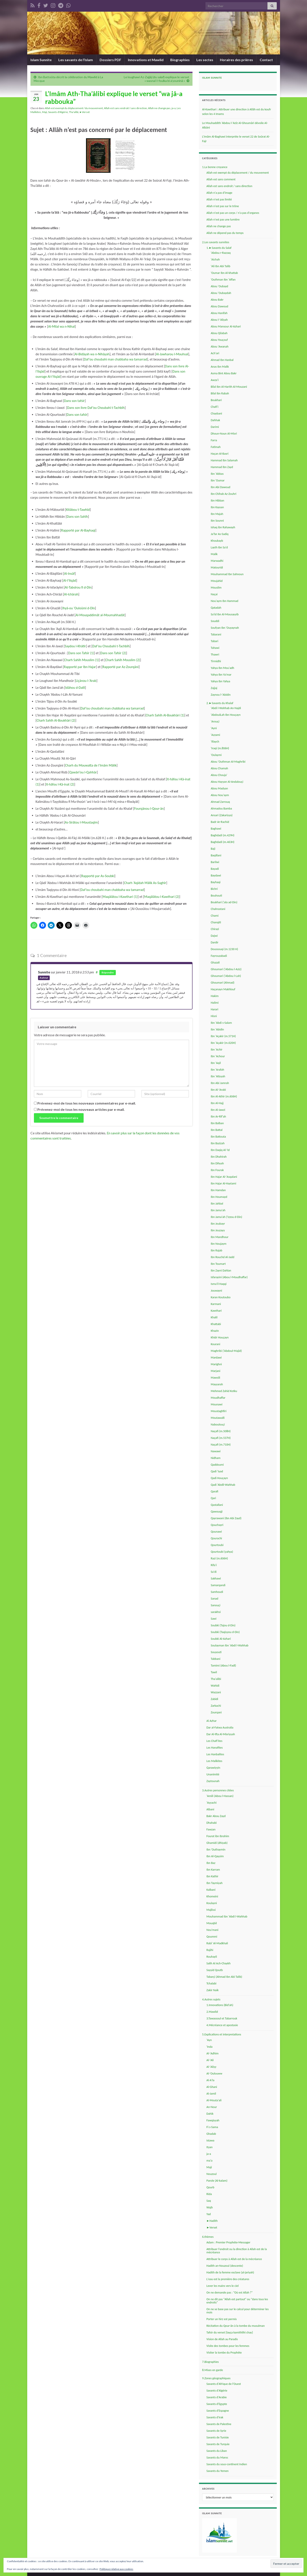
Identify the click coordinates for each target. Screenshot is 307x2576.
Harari (214, 1009)
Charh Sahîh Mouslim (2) (122, 660)
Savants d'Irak (215, 2417)
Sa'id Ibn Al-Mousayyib (225, 614)
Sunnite (44, 972)
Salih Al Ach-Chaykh (219, 1963)
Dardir (214, 942)
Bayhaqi (216, 882)
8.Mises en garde (212, 2370)
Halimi (215, 1003)
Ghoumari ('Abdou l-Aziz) (226, 969)
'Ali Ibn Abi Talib (220, 266)
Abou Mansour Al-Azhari (226, 326)
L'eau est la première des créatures (228, 2279)
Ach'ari (215, 353)
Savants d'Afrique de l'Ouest (224, 2384)
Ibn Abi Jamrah (220, 1083)
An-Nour (212, 2107)
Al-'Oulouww (214, 2073)
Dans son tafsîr (74, 401)
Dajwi (214, 936)
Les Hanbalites (215, 1754)
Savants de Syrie (216, 2431)
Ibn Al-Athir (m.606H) (224, 1096)
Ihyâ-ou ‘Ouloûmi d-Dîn (78, 608)
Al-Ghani (212, 2087)
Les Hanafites (215, 1747)
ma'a (210, 2160)
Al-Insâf (69, 573)
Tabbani (215, 1659)
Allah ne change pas (159, 108)
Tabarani (216, 634)
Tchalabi (211, 1983)
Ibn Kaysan (217, 507)
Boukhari (216, 400)
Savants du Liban (217, 2451)
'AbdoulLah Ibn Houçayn (226, 715)
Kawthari (216, 1311)
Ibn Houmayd (219, 1197)
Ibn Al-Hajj (217, 1103)
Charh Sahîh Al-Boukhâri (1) (165, 715)
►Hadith (212, 2221)
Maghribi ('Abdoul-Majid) (226, 1351)
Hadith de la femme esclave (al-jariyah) (230, 2272)
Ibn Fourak (217, 1170)
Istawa (211, 2140)
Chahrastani (218, 909)
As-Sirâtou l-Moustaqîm (81, 822)
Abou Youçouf (219, 340)
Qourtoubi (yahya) (222, 1552)
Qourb (210, 2187)
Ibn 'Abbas (217, 474)
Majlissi (211, 1910)
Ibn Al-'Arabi (218, 1090)
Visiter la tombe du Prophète (224, 2352)
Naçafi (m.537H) (221, 1438)
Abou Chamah (219, 768)
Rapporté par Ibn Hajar (80, 667)
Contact (266, 60)
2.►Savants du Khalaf (220, 703)
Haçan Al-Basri (220, 454)
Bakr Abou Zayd (216, 1816)
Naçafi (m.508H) (221, 1431)
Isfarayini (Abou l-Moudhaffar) (229, 1277)
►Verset (85, 112)
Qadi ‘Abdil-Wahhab (223, 1485)
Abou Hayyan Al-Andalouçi (227, 782)
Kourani (215, 1344)
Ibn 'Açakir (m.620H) (223, 1043)
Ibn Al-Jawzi (218, 1110)
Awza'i (215, 380)
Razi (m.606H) (219, 1558)
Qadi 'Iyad (217, 1471)
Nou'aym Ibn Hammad (224, 601)
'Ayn (209, 2040)
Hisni (214, 1016)
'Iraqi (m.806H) (220, 748)
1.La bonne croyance (214, 167)
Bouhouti (216, 895)
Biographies (180, 60)
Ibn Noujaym (219, 1244)
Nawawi (216, 1451)
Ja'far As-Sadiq (220, 534)
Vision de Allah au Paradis (222, 2339)
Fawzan (211, 1829)
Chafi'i (214, 407)
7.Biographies (210, 2362)
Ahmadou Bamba (221, 808)
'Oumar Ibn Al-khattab (224, 273)
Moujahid (217, 581)
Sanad (214, 1598)
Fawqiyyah (213, 2120)
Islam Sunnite (41, 60)
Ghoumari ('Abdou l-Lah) (226, 976)
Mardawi (216, 1357)
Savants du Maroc (217, 2457)
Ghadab (211, 2134)
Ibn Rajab (216, 1250)
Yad (209, 2214)
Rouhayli (212, 1957)
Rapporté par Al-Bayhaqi (78, 530)
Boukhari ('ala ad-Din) (224, 902)
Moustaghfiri (219, 1411)
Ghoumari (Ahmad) (222, 982)
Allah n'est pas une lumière (223, 219)
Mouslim (216, 587)
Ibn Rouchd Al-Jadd (222, 1257)
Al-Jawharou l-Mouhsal (172, 354)
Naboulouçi (218, 1424)
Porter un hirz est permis (222, 2319)
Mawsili (215, 1377)
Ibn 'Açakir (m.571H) (223, 1036)
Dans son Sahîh (77, 516)
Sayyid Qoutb (215, 1970)
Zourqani (216, 1712)
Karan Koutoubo (221, 1297)
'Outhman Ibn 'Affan (223, 279)
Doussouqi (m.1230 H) (224, 949)
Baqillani (216, 855)
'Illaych (215, 741)
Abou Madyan (219, 788)
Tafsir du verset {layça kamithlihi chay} (230, 2332)
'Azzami (215, 735)
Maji (44, 112)
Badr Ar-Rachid (220, 822)
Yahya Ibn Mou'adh (222, 668)
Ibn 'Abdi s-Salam (221, 1023)
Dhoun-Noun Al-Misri (224, 433)
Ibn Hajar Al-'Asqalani (224, 1177)
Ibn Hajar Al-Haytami (223, 1183)
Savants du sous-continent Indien (227, 2464)
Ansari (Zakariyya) (222, 815)
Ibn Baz (211, 1863)
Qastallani (217, 1505)
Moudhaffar (218, 1398)
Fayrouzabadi (219, 956)
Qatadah (216, 607)
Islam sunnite (212, 77)
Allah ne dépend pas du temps (225, 233)
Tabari (214, 641)
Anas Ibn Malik (220, 366)
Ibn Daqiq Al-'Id (220, 1150)
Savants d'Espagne (218, 2411)
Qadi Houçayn (219, 1478)
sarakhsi (216, 1612)
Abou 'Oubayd (219, 286)
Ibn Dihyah (217, 1163)
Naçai (214, 594)
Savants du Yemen (218, 2471)
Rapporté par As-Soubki (97, 876)
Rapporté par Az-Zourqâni (120, 667)
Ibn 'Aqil (216, 1063)
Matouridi (217, 567)
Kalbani (211, 1890)
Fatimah (216, 447)
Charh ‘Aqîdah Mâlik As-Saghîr (145, 883)
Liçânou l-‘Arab (86, 681)
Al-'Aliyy (211, 2067)
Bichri (214, 889)
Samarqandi (218, 1585)
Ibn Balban (217, 1123)
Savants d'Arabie (217, 2397)
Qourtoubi (217, 1545)
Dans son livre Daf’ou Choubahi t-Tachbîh (96, 408)
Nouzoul (212, 2174)
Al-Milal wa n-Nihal (61, 326)
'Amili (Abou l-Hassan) (220, 1796)
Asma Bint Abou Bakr (224, 373)
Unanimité (213, 1774)
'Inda (210, 2047)
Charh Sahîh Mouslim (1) (81, 660)
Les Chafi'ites (215, 1741)
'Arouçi (215, 721)
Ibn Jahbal (217, 1203)
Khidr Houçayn (220, 1337)
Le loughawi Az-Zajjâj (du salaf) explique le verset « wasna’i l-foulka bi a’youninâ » (156, 79)
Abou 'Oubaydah (221, 293)
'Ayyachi (212, 1803)
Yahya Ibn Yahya (220, 681)
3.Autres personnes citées (218, 1790)
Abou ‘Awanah (220, 346)
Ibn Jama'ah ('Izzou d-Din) (226, 1217)
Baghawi (216, 828)
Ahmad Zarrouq (220, 802)
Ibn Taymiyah (215, 1883)
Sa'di (214, 1572)
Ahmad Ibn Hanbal (222, 360)
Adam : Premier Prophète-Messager (228, 2242)
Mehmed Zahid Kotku (224, 1391)
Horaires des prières (236, 60)
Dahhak (215, 420)
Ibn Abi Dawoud (220, 487)
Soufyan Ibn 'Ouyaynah (225, 628)
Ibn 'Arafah (217, 1069)
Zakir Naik (213, 1990)
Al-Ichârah (71, 594)
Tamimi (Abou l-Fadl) (223, 1665)
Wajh (210, 2207)
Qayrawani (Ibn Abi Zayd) (226, 1518)
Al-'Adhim (213, 2053)
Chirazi (215, 929)
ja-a (174, 108)
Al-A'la (211, 2080)
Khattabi (216, 1324)
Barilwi (215, 862)
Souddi (215, 621)
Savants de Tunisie (218, 2437)
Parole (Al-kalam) (217, 2180)
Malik (214, 554)
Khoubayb (217, 541)
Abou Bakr (217, 300)
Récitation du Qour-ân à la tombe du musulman (236, 2326)
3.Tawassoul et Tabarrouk (222, 2018)
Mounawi (217, 1404)
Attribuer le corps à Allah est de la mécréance (234, 2259)
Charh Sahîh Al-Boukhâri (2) (56, 720)
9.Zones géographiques (216, 2378)
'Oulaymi (216, 755)
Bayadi (215, 869)
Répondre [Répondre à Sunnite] (108, 972)
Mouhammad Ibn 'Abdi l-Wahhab (227, 1916)
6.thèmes (208, 2237)
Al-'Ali (210, 2060)
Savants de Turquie (218, 2444)
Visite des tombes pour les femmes (228, 2346)
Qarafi (214, 1491)
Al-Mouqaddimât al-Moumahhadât (100, 615)
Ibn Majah (217, 514)
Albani (210, 1809)
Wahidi (215, 1685)
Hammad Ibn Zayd (222, 467)
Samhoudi (217, 1592)
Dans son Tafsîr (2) (113, 653)
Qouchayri (217, 1525)
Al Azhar (212, 1721)
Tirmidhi (216, 661)
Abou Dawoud (219, 306)
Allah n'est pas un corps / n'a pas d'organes (233, 213)
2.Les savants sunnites (215, 242)
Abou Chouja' (219, 775)
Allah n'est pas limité (219, 199)
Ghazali (215, 962)
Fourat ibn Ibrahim (218, 1836)
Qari (213, 1498)
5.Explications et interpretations (221, 2034)
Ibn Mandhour (220, 1237)
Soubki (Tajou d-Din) (223, 1625)
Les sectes (204, 60)
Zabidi (214, 1699)
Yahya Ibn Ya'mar (221, 674)
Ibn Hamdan (218, 1190)
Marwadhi (217, 561)
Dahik (210, 2114)
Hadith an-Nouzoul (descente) (225, 2266)
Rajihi (210, 1950)
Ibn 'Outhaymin (216, 1849)
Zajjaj (214, 688)
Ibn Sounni (217, 520)
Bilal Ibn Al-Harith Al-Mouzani (229, 387)
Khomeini (212, 1896)
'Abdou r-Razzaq (221, 253)
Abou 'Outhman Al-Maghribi (228, 761)
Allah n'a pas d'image (219, 193)
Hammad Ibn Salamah (224, 460)
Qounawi (216, 1531)
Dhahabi (212, 1823)
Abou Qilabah (219, 333)
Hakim (215, 996)
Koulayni (212, 1903)
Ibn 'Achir (217, 1049)
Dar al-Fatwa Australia (220, 1727)
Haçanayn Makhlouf (223, 989)
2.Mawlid (212, 2012)
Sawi (213, 1619)
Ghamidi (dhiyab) (217, 1843)
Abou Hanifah (219, 313)
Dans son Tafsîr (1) (81, 653)
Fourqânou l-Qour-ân (149, 808)
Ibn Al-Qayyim (215, 1856)
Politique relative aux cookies (116, 2569)
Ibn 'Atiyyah (218, 1076)
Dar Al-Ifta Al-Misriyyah (221, 1734)
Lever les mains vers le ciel (223, 2286)
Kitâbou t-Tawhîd (78, 510)
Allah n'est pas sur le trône (223, 206)
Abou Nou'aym (220, 795)
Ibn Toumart (218, 1264)
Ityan (210, 2147)
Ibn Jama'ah (218, 1210)
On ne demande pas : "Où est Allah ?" (230, 2292)
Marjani (215, 1371)
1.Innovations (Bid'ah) (220, 2005)
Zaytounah (213, 1781)
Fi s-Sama (212, 2127)
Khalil (214, 1317)
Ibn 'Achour (218, 1056)
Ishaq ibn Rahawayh (223, 527)
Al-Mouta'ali (214, 2100)
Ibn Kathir (212, 1876)
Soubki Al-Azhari (221, 1639)
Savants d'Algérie (58, 112)
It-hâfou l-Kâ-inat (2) (60, 784)
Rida (209, 2194)
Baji (213, 849)
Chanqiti (216, 922)
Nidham (216, 1458)
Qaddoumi (217, 1465)
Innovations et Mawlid (146, 60)
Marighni (216, 1364)
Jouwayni (216, 1290)
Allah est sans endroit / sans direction (125, 108)
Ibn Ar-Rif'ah (218, 1116)
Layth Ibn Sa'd (219, 547)
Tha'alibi (73, 112)
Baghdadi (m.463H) (222, 842)
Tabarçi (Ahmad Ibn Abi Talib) (224, 1977)
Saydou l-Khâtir (75, 646)
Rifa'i (214, 1565)
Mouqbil (212, 1923)
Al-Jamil (211, 2093)
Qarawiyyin (213, 1768)
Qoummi (212, 1936)
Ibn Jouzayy (218, 1230)
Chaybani (216, 413)
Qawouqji (217, 1511)
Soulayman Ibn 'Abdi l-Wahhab (229, 1645)
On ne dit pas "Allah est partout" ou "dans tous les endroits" (237, 2300)
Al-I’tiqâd (69, 580)
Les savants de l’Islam (75, 60)
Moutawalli (218, 1418)
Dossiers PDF (110, 60)
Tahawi (215, 648)
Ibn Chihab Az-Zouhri (223, 494)
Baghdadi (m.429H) (222, 835)
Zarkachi (216, 1706)
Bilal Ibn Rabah (220, 393)
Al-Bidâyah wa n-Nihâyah (92, 354)
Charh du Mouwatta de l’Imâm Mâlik (91, 765)
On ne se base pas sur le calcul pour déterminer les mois (238, 2310)
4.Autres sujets (211, 1999)
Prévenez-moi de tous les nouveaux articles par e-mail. (81, 1109)
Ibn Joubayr (218, 1223)
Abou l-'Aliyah (219, 320)
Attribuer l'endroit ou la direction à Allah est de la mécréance (237, 2250)
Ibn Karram (213, 1869)
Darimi (215, 427)
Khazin (215, 1331)
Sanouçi (215, 1605)
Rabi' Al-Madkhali (217, 1943)
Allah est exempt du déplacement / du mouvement (74, 108)
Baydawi (216, 875)
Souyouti (216, 1652)
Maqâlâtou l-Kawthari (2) (161, 897)
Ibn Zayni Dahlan (221, 1270)
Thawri (215, 654)
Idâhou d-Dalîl (75, 688)
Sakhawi (216, 1578)
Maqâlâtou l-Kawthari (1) (120, 897)
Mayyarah (217, 1384)
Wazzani (216, 1692)
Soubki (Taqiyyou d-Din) (225, 1632)
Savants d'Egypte (217, 2404)
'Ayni (214, 728)
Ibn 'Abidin (217, 1029)
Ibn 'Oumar (218, 480)
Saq (209, 2201)
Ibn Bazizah (218, 1143)
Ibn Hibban (217, 500)
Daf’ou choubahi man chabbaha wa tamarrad (115, 359)
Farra (214, 440)
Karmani (216, 1304)
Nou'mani (212, 1930)
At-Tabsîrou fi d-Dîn (78, 587)
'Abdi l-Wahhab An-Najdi (226, 708)
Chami (215, 915)
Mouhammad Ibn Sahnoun (227, 574)
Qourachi (216, 1538)
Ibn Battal (217, 1130)
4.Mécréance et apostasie (222, 2025)
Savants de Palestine (219, 2424)
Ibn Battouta (218, 1136)
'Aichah (215, 259)
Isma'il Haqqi (219, 1284)
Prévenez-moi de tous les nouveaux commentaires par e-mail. (86, 1103)
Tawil (214, 1672)
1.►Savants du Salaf (219, 248)
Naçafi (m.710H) (221, 1444)
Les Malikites (214, 1761)
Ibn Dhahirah (219, 1157)
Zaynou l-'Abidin (221, 695)
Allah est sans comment (221, 179)
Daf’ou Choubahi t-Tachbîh (111, 646)
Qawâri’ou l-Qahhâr (83, 772)
